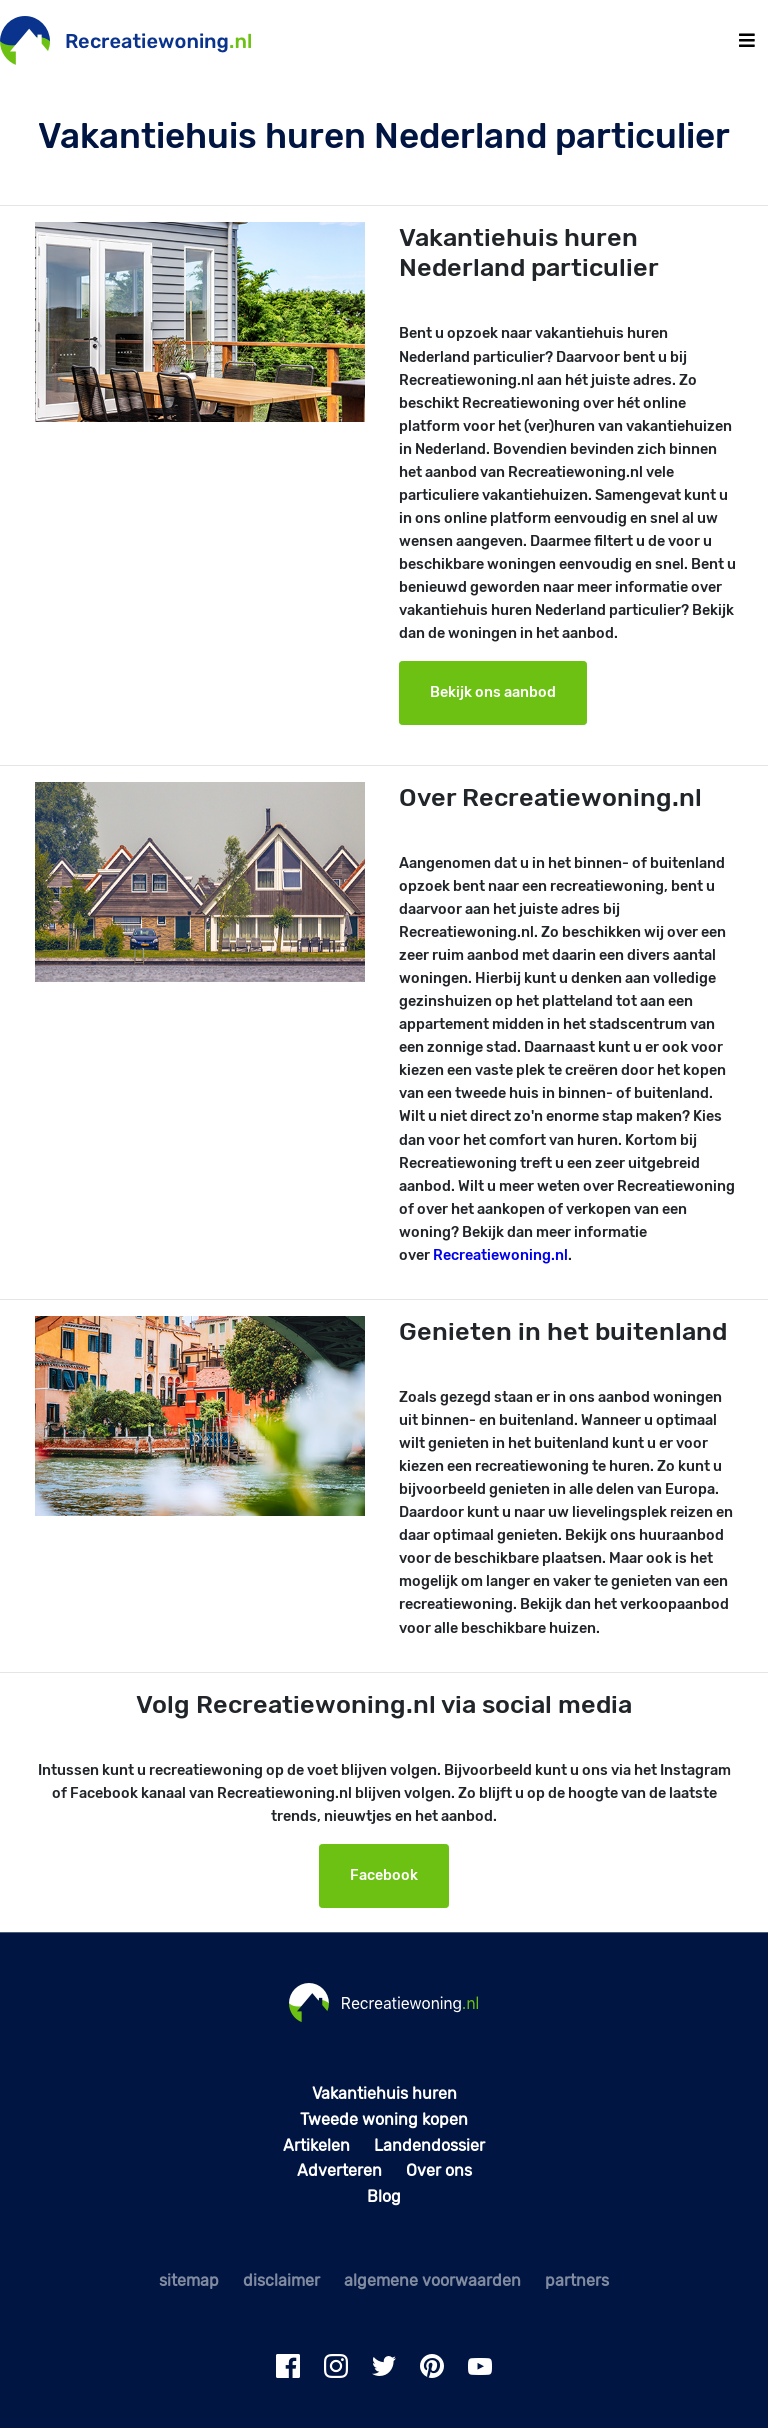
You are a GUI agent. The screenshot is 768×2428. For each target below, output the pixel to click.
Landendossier (429, 2145)
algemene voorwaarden (432, 2280)
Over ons (439, 2170)
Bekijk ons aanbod (493, 692)
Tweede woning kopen (384, 2119)
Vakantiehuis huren (384, 2093)
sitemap (189, 2280)
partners (577, 2280)
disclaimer (281, 2280)
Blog (384, 2196)
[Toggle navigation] (747, 40)
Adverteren (339, 2170)
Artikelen (316, 2145)
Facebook (384, 1875)
